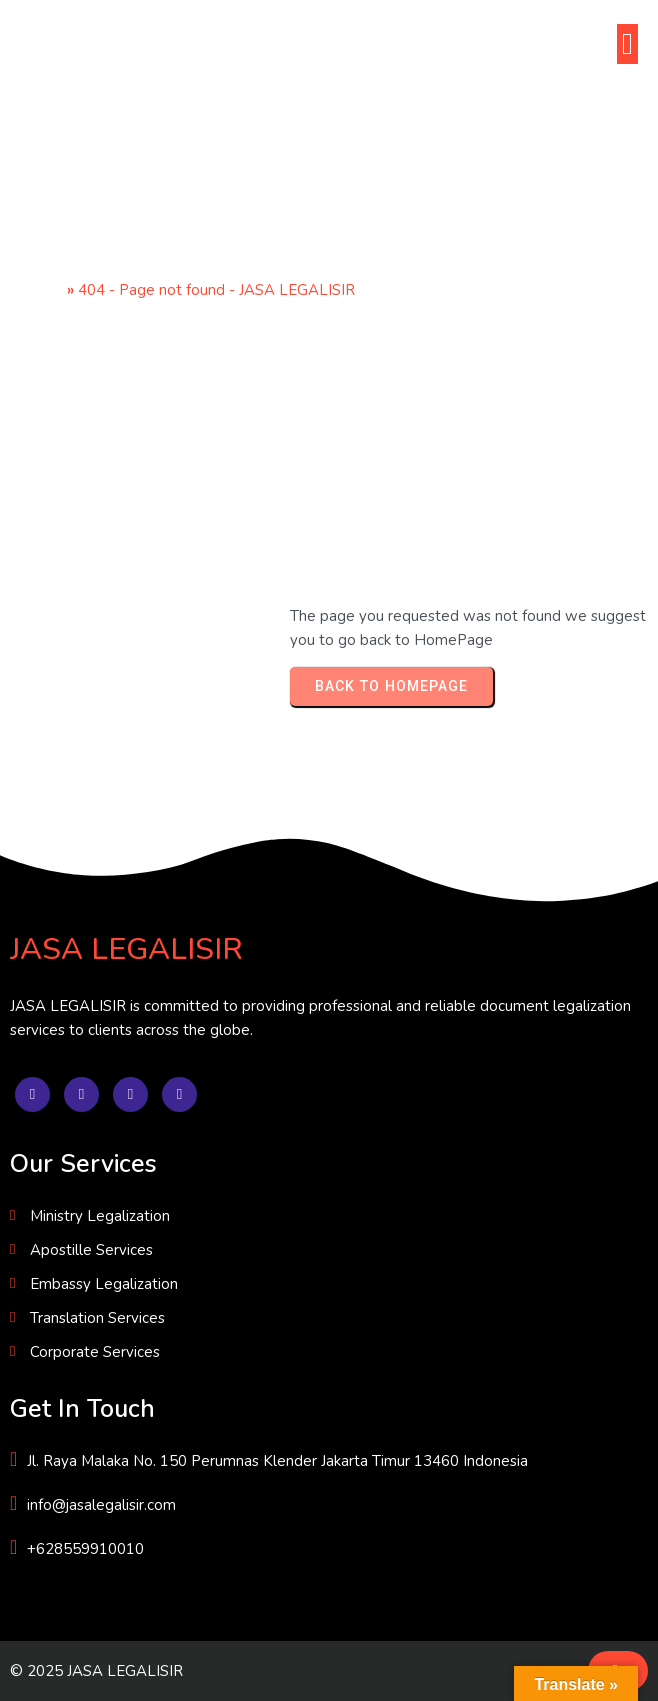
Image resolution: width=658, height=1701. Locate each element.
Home (41, 290)
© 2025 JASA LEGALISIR (96, 1671)
